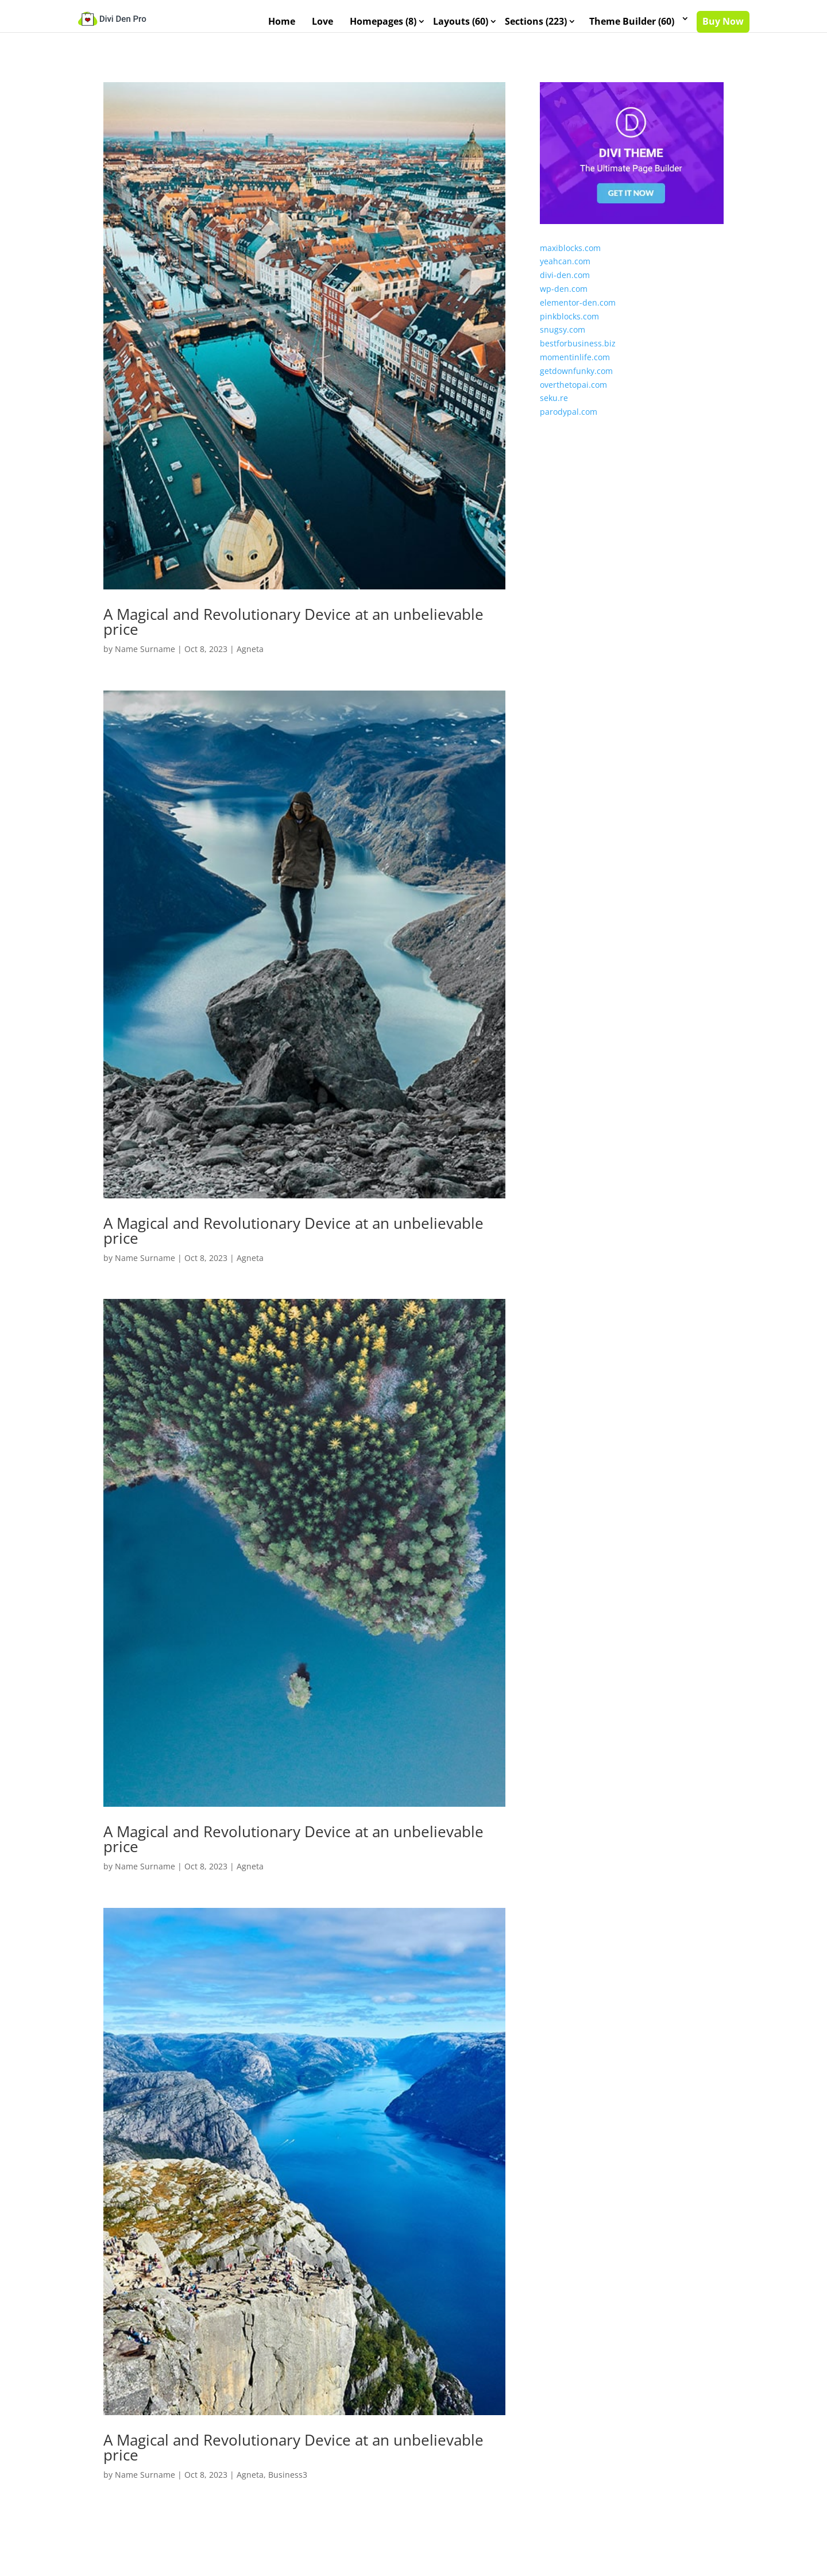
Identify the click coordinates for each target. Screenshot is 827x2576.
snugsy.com (562, 339)
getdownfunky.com (576, 381)
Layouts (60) (460, 22)
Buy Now (723, 22)
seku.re (554, 408)
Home (281, 22)
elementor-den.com (578, 312)
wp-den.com (564, 299)
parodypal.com (568, 422)
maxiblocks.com (570, 257)
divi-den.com (565, 285)
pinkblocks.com (569, 326)
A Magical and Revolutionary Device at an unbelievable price (293, 632)
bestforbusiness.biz (578, 353)
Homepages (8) (383, 22)
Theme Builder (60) (631, 22)
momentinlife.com (575, 367)
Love (322, 22)
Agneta (250, 659)
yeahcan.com (565, 271)
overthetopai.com (573, 394)
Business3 (287, 2484)
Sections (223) (536, 22)
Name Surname (145, 659)
